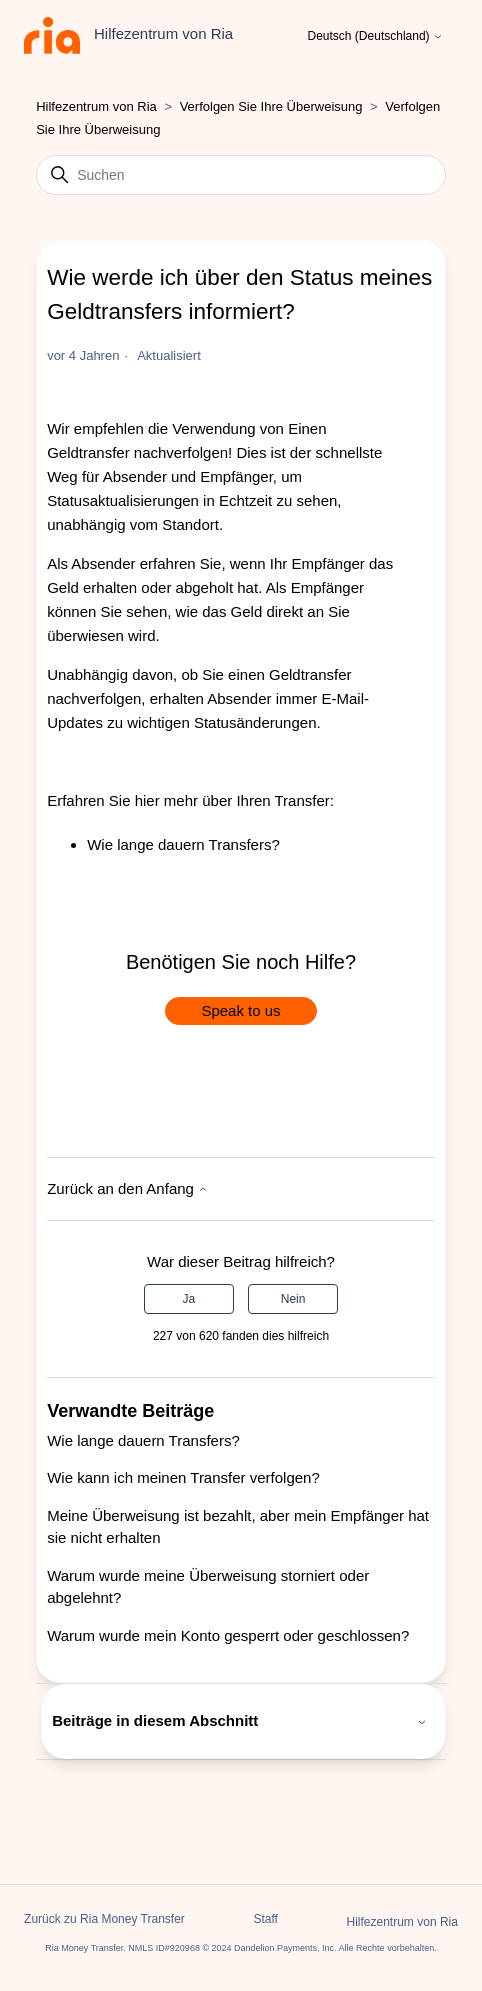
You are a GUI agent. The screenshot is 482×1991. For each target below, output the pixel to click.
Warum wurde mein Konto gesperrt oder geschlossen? (228, 1635)
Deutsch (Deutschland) (375, 36)
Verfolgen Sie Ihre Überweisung (271, 106)
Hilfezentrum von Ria (96, 106)
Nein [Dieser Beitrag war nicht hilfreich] (293, 1299)
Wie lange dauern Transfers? (183, 844)
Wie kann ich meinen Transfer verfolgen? (183, 1477)
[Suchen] (241, 175)
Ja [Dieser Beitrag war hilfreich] (189, 1299)
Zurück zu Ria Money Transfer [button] (104, 1919)
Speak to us (240, 1010)
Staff (265, 1919)
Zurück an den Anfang (127, 1188)
